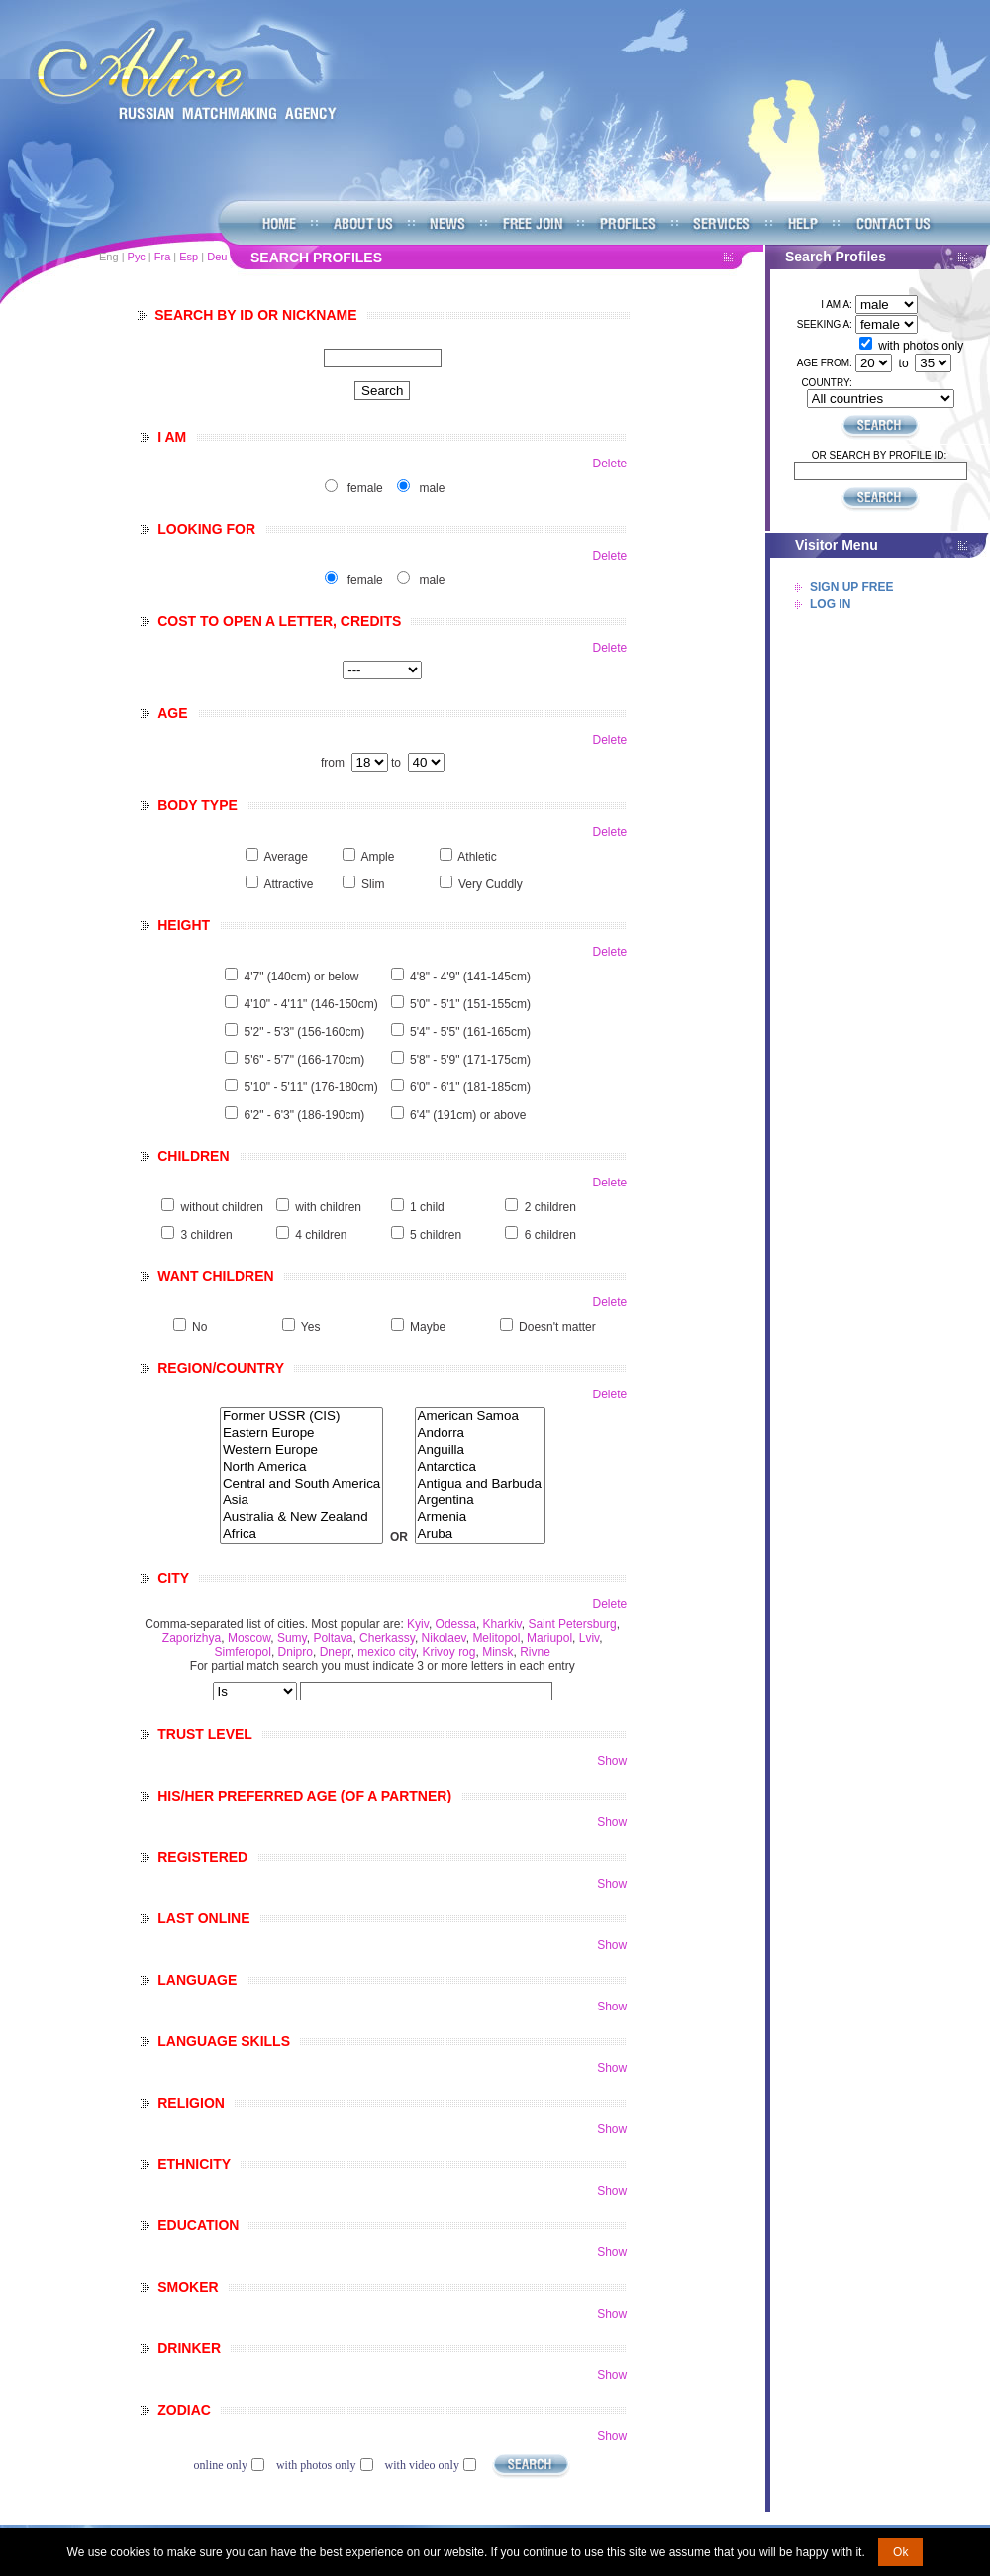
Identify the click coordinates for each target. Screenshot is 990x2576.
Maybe (428, 1327)
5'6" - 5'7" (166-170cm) (305, 1060)
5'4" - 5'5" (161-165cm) (470, 1032)
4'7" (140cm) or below (302, 976)
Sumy (292, 1638)
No (199, 1327)
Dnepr (335, 1652)
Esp (188, 256)
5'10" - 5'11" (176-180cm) (311, 1087)
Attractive (288, 884)
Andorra (480, 1433)
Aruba (480, 1534)
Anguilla (480, 1450)
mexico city (386, 1652)
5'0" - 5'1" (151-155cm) (470, 1004)
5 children (435, 1235)
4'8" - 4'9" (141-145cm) (470, 976)
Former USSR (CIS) (301, 1416)
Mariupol (549, 1638)
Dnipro (295, 1652)
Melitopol (496, 1638)
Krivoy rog (448, 1652)
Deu (217, 256)
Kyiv (418, 1624)
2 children (550, 1207)
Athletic (476, 857)
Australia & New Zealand (301, 1517)
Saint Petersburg (572, 1624)
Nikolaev (444, 1638)
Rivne (535, 1652)
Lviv (589, 1638)
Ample (377, 857)
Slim (372, 884)
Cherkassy (387, 1638)
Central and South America (301, 1484)
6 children (550, 1235)
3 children (207, 1235)
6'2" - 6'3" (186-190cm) (305, 1115)
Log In (830, 604)
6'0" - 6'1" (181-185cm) (470, 1087)
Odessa (456, 1624)
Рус (137, 256)
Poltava (332, 1638)
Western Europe (301, 1450)
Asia (301, 1501)
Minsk (497, 1652)
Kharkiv (502, 1624)
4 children (320, 1235)
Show (612, 1761)
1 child (427, 1207)
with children (328, 1207)
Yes (311, 1327)
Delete (610, 463)
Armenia (480, 1517)
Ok (900, 2552)
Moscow (249, 1638)
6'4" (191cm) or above (468, 1115)
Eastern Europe (301, 1433)
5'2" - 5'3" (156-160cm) (305, 1032)
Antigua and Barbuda (480, 1484)
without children (222, 1207)
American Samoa (480, 1416)
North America (301, 1467)
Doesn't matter (557, 1327)
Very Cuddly (490, 884)
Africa (301, 1534)
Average (285, 857)
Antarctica (480, 1467)
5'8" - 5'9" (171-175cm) (470, 1060)
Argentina (480, 1501)
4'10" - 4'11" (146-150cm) (311, 1004)
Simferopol (243, 1652)
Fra (162, 256)
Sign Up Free (851, 587)
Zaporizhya (191, 1638)
